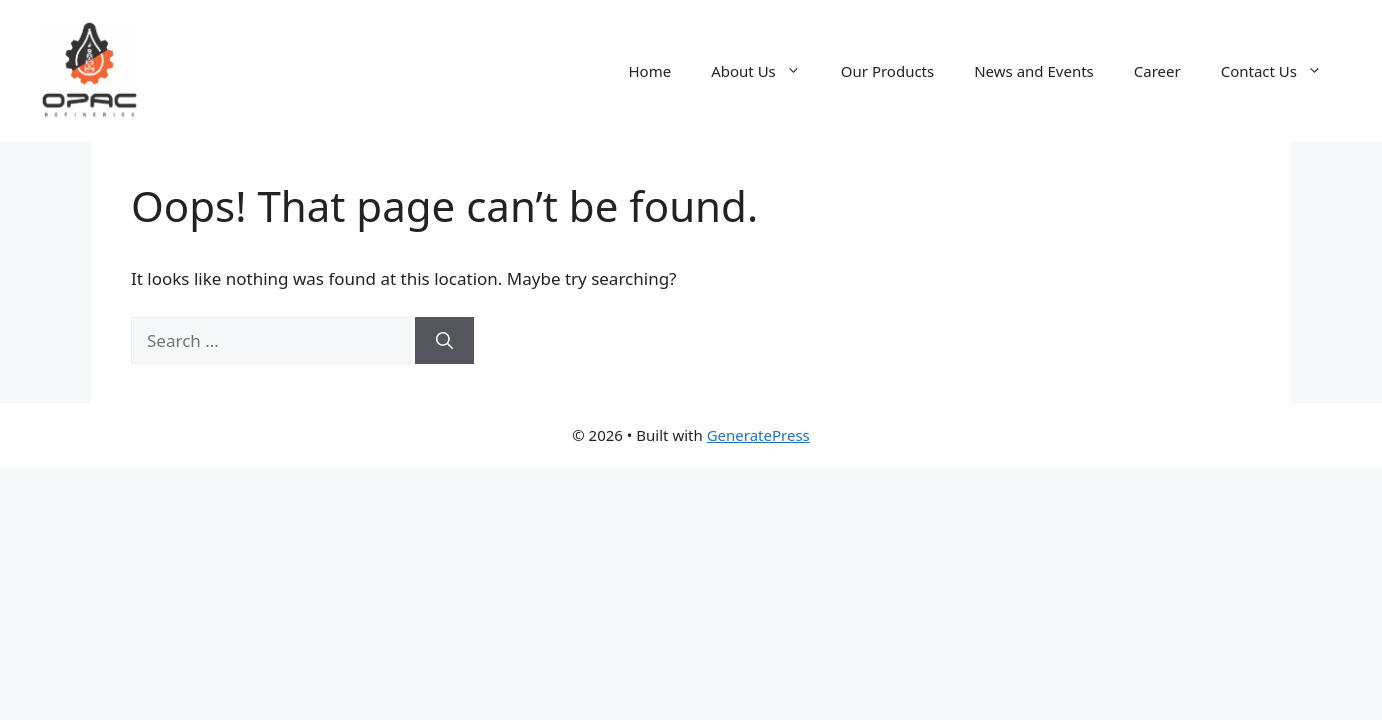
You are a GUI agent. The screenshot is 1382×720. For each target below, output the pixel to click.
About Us (766, 71)
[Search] (444, 341)
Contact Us (1281, 71)
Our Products (887, 71)
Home (649, 71)
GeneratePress (758, 435)
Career (1157, 71)
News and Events (1034, 71)
